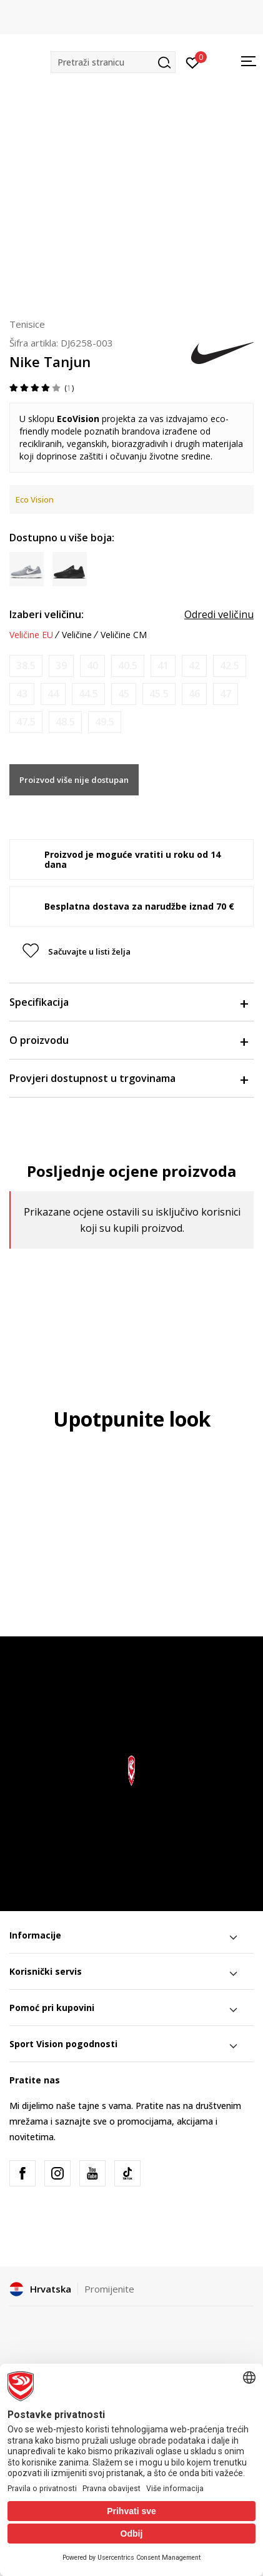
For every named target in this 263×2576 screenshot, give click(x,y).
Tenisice (27, 324)
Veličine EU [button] (31, 635)
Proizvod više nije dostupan (74, 779)
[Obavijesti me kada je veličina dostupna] (25, 666)
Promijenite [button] (109, 2289)
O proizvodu (128, 1040)
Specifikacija (128, 1002)
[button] (113, 62)
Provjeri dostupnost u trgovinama (128, 1078)
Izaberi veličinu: (46, 614)
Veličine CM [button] (124, 635)
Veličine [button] (77, 635)
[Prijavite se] (193, 61)
